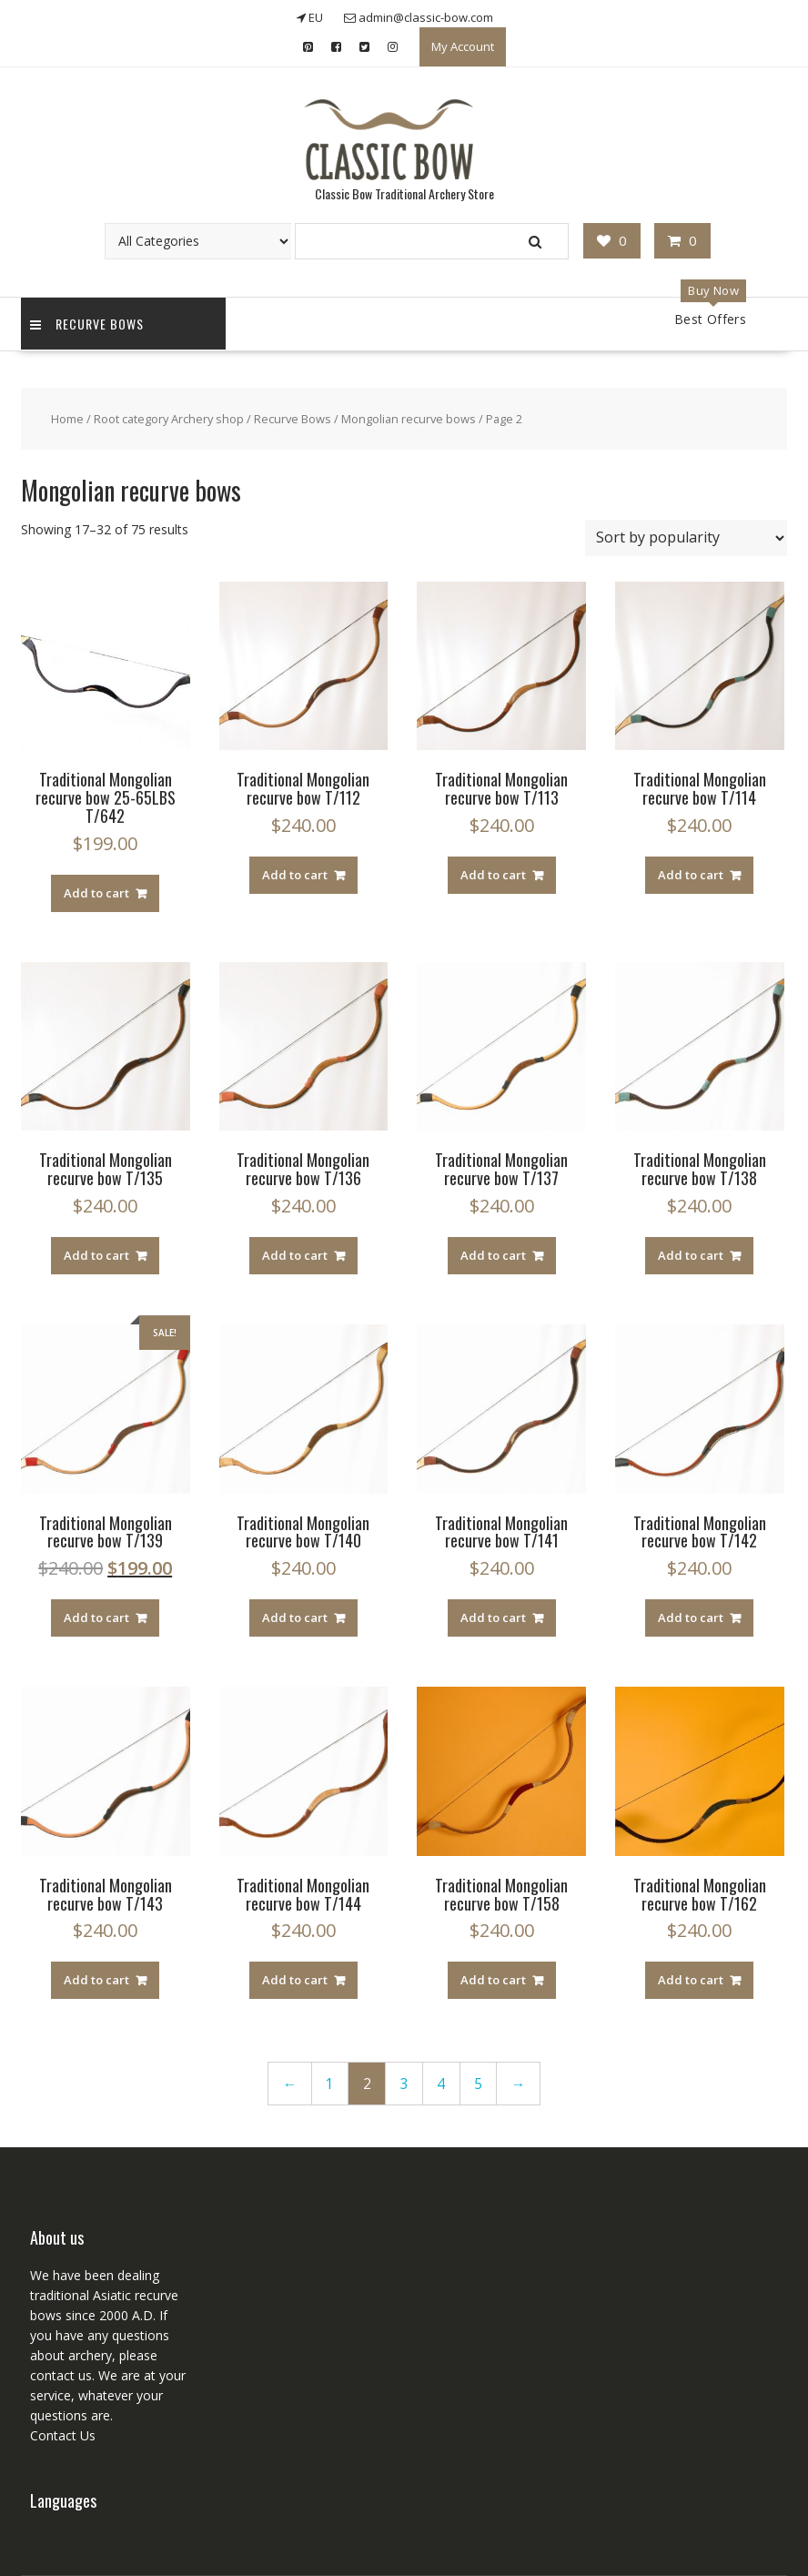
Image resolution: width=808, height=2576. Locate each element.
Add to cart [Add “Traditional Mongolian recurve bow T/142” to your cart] (690, 1617)
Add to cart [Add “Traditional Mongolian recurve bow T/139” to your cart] (96, 1617)
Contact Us (63, 2435)
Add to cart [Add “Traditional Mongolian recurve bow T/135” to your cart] (96, 1255)
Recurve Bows (87, 323)
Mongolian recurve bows (408, 419)
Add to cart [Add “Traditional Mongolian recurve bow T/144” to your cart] (295, 1980)
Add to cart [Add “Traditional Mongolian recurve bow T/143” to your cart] (96, 1980)
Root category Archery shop (169, 419)
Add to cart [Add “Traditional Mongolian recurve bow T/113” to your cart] (493, 875)
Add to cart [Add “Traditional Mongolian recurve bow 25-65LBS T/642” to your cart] (96, 893)
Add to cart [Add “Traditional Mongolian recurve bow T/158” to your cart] (493, 1980)
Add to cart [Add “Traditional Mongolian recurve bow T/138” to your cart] (690, 1255)
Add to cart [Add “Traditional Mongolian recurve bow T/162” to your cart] (690, 1980)
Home (67, 419)
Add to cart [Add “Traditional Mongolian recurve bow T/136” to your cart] (295, 1255)
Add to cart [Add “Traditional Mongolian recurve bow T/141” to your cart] (493, 1617)
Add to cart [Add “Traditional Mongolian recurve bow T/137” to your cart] (493, 1255)
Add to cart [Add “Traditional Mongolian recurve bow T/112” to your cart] (295, 875)
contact (52, 2375)
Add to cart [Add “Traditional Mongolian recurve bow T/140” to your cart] (295, 1617)
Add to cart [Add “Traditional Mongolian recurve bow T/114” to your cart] (690, 875)
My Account (462, 46)
